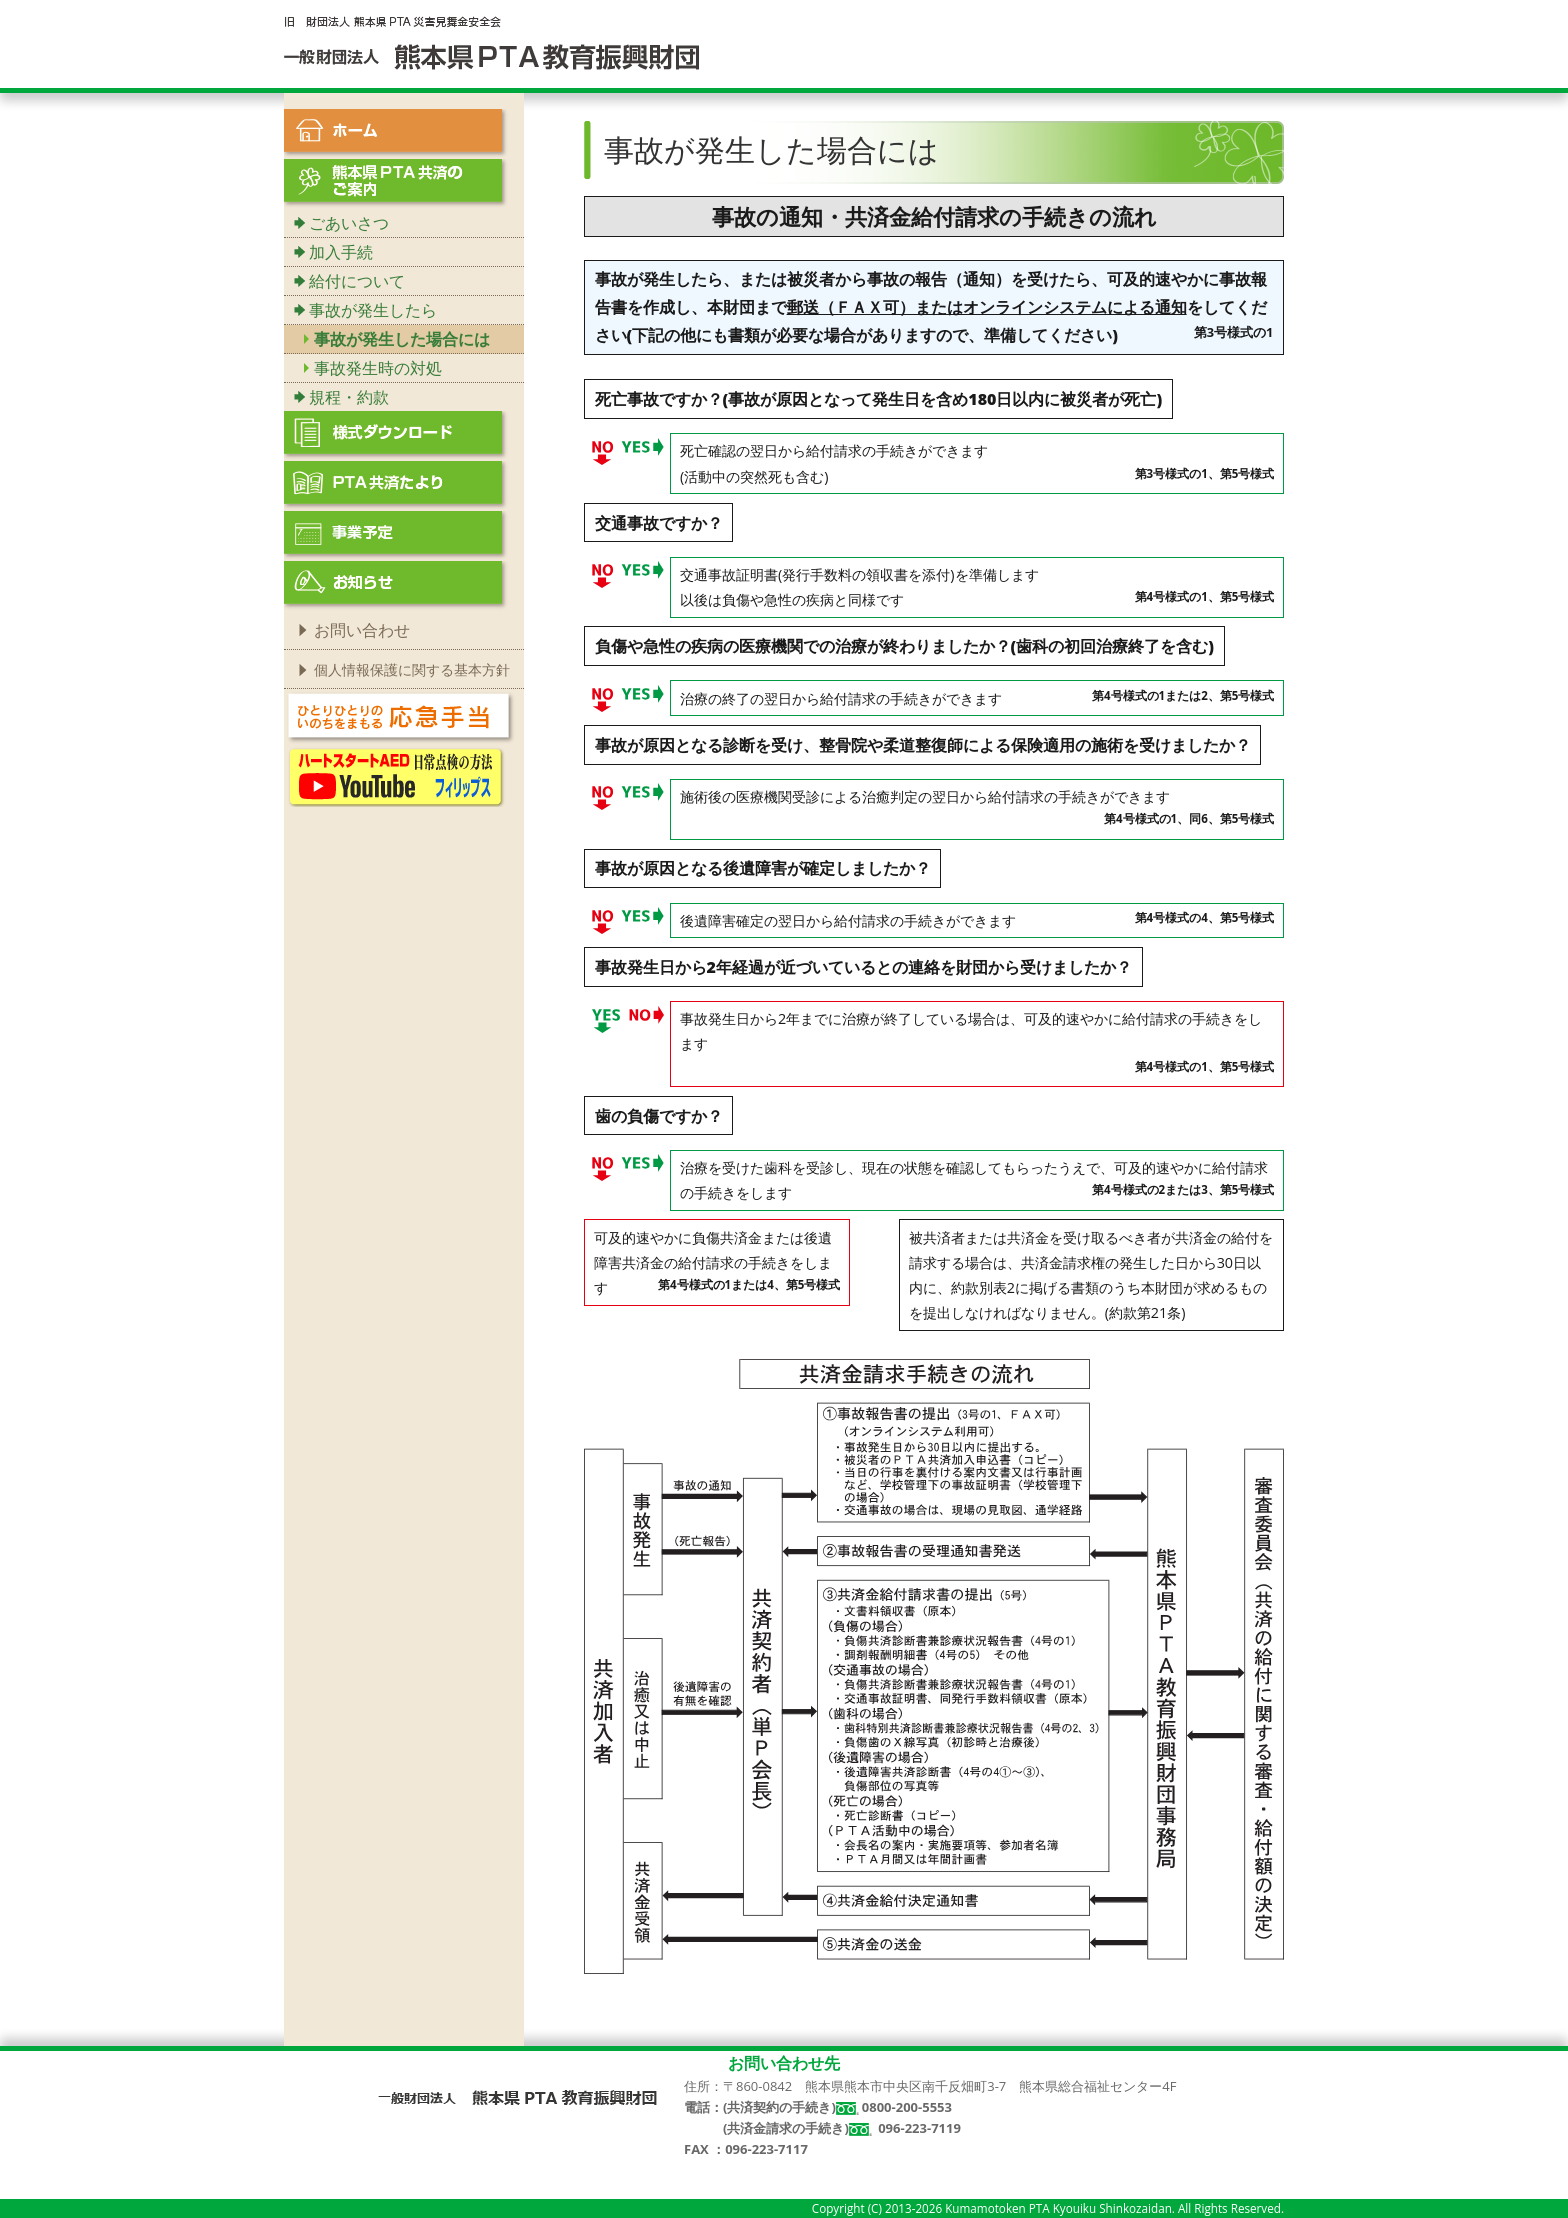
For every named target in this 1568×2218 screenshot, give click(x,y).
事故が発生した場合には (402, 339)
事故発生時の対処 (378, 368)
